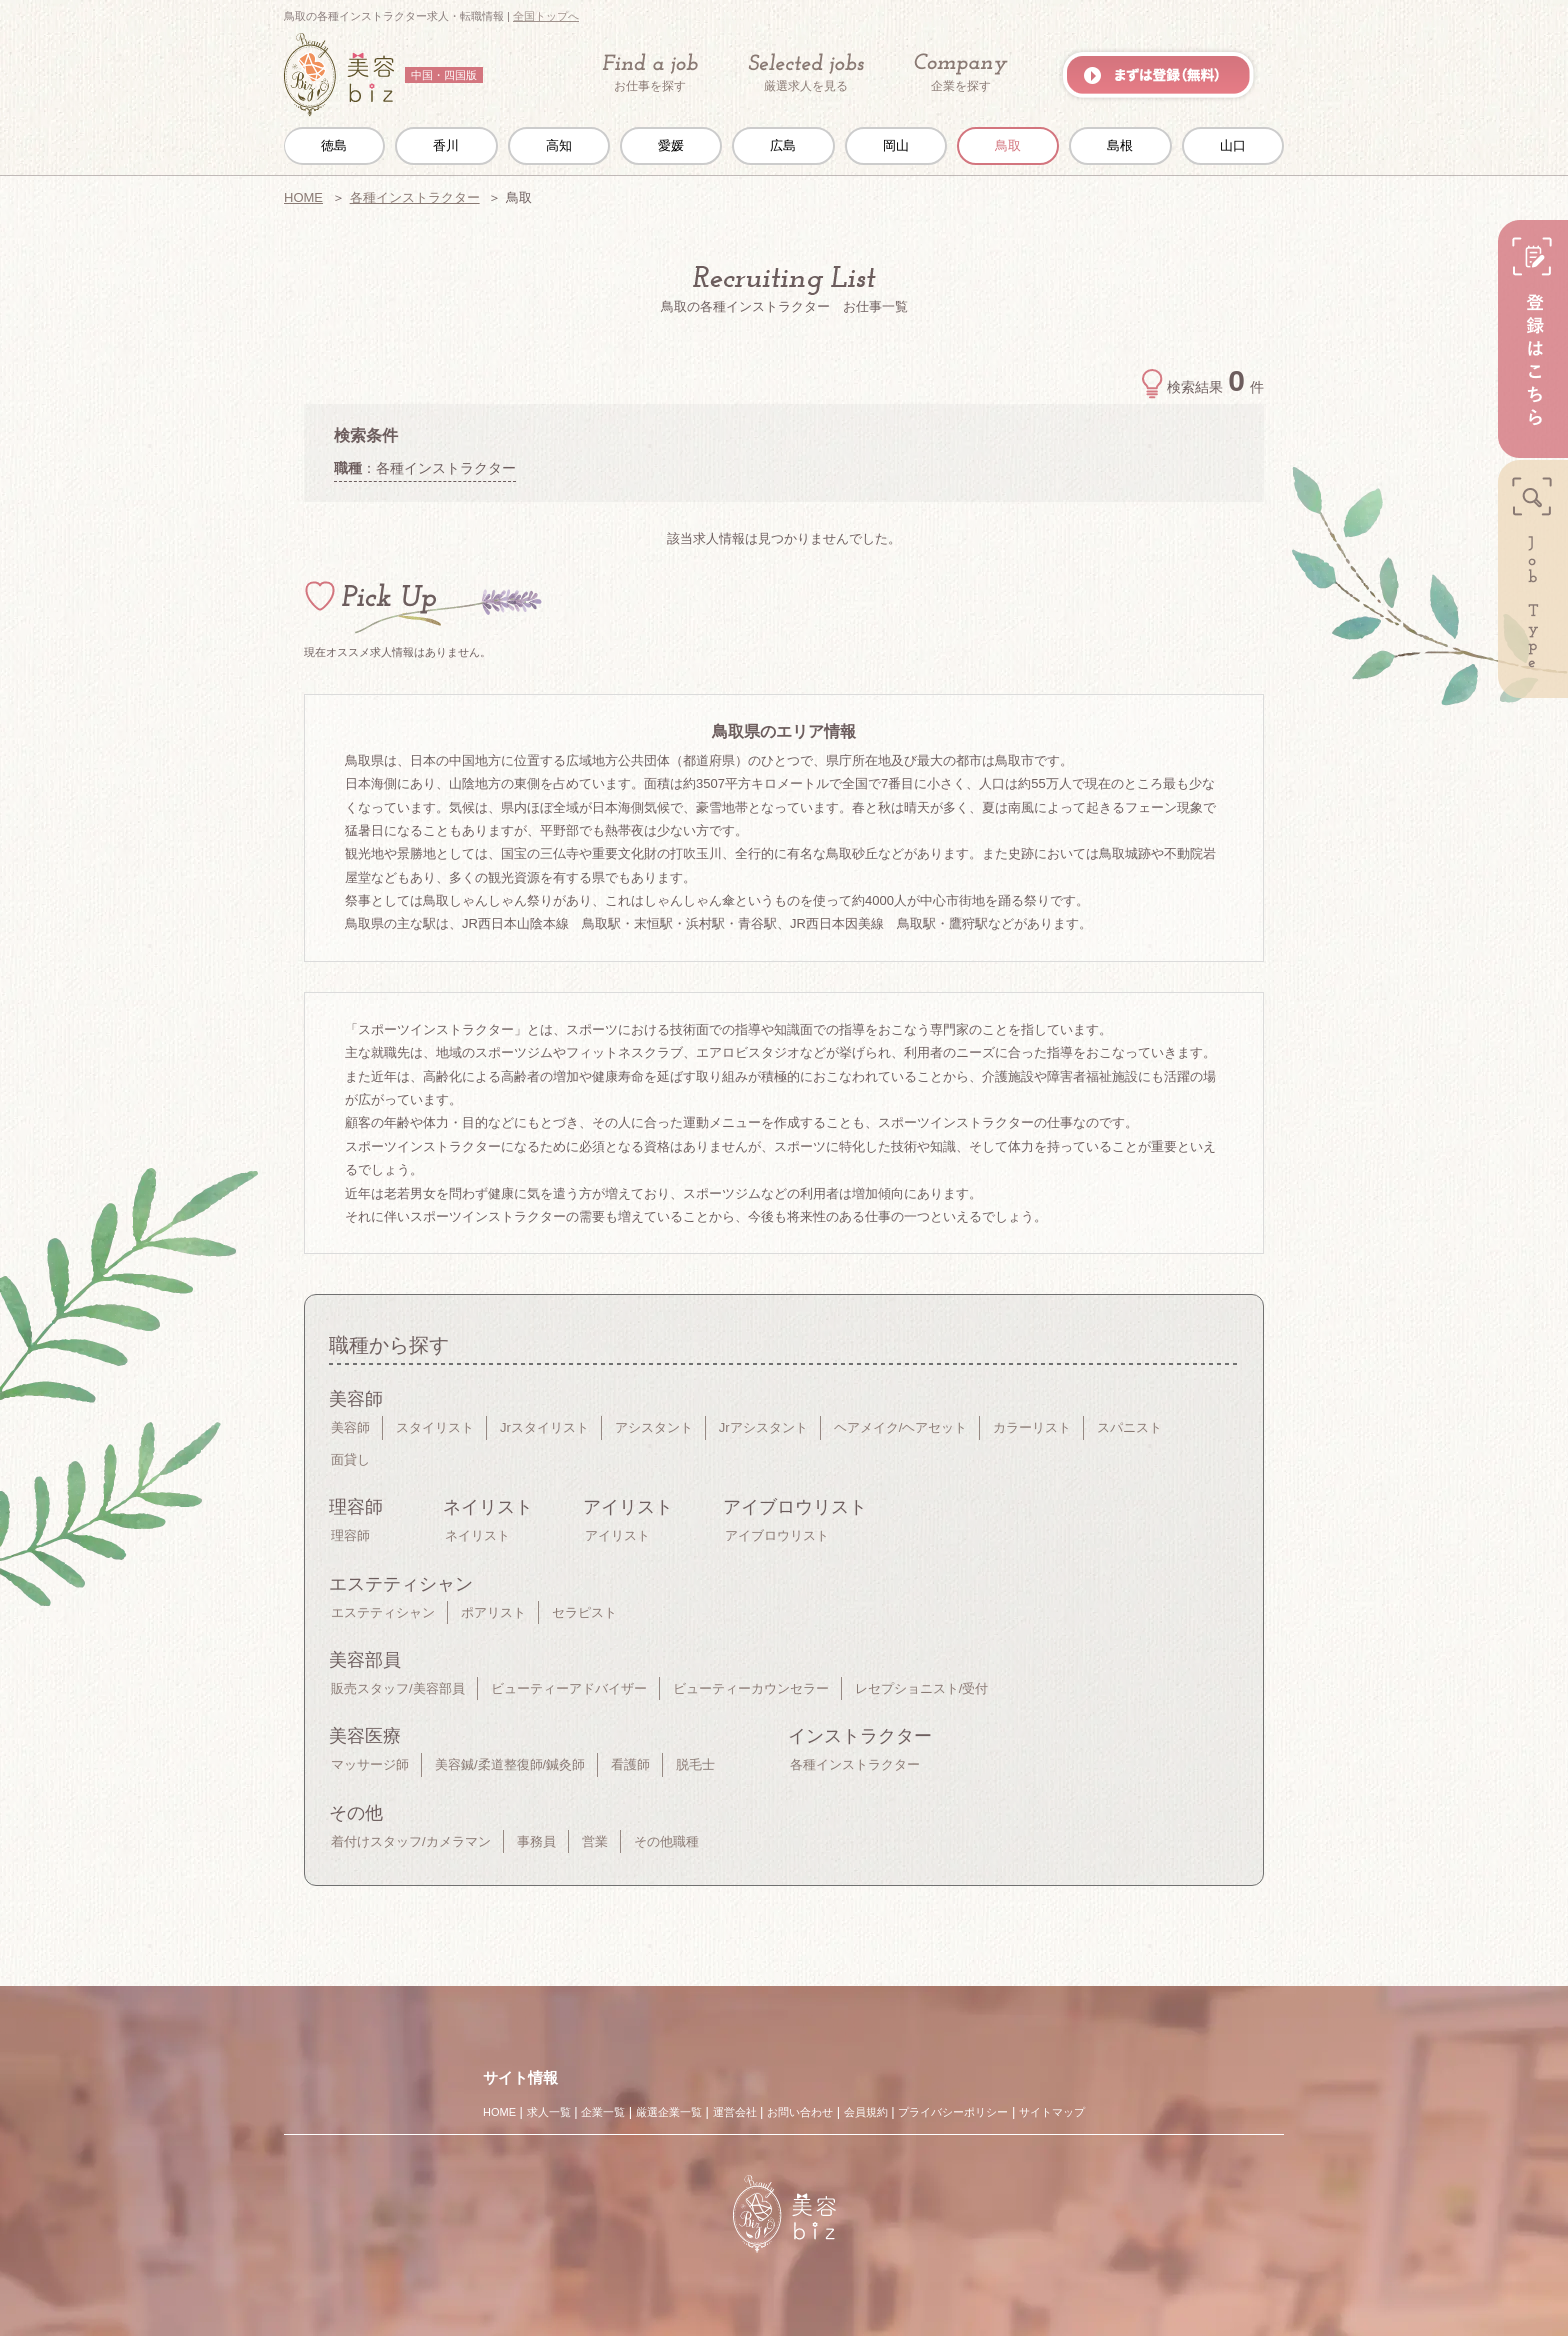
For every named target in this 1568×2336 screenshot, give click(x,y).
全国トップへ (546, 16)
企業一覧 (603, 2112)
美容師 (350, 1427)
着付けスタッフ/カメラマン (411, 1841)
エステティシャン (383, 1612)
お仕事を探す (650, 73)
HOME (303, 197)
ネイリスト (477, 1535)
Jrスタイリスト (544, 1427)
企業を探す (961, 73)
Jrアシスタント (763, 1427)
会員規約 (866, 2112)
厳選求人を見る (806, 73)
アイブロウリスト (777, 1535)
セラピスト (584, 1612)
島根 (1120, 145)
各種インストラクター (415, 197)
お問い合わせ (800, 2112)
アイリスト (617, 1535)
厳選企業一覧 (669, 2112)
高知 (559, 145)
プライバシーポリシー (953, 2112)
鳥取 (1008, 145)
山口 (1233, 145)
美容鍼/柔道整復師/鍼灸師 (510, 1764)
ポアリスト (493, 1612)
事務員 (536, 1841)
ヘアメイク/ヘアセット (901, 1427)
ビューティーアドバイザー (569, 1688)
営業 (595, 1841)
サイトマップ (1052, 2112)
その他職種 (666, 1841)
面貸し (350, 1459)
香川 (446, 145)
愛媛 (671, 145)
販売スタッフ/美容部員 (398, 1688)
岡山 (896, 145)
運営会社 (735, 2112)
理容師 (350, 1535)
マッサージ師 (370, 1764)
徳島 (334, 145)
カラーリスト (1032, 1427)
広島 (783, 145)
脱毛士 (695, 1764)
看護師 (630, 1764)
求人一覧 (549, 2112)
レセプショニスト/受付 (922, 1688)
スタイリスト (435, 1427)
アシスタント (654, 1427)
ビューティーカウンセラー (751, 1688)
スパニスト (1129, 1427)
